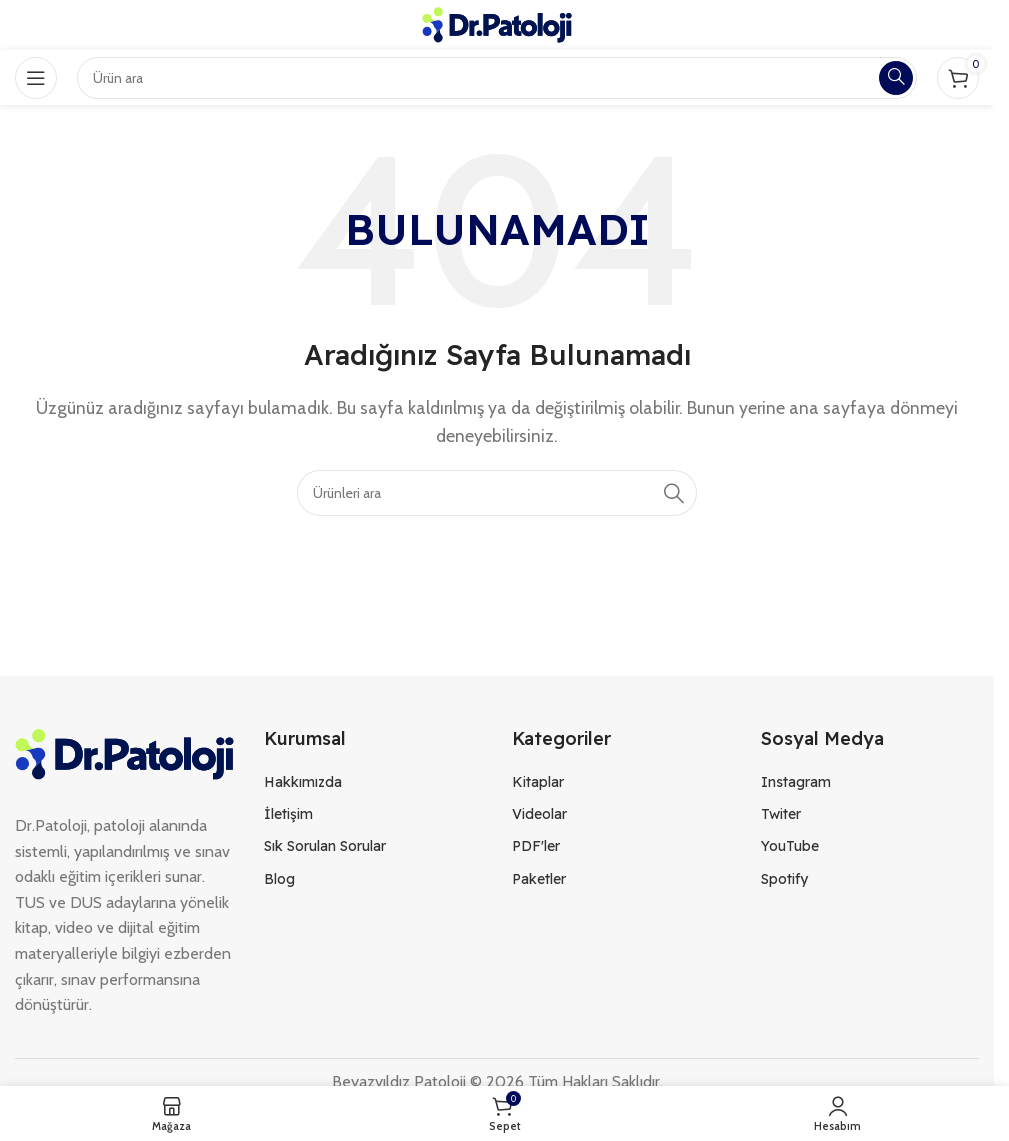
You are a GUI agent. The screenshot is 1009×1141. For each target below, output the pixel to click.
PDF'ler (536, 846)
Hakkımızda (303, 782)
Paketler (539, 879)
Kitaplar (538, 782)
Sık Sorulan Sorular (325, 846)
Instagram (796, 782)
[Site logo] (497, 23)
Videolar (539, 814)
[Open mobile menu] (36, 78)
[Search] (497, 493)
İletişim (288, 814)
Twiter (781, 814)
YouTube (790, 846)
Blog (279, 879)
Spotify (784, 879)
